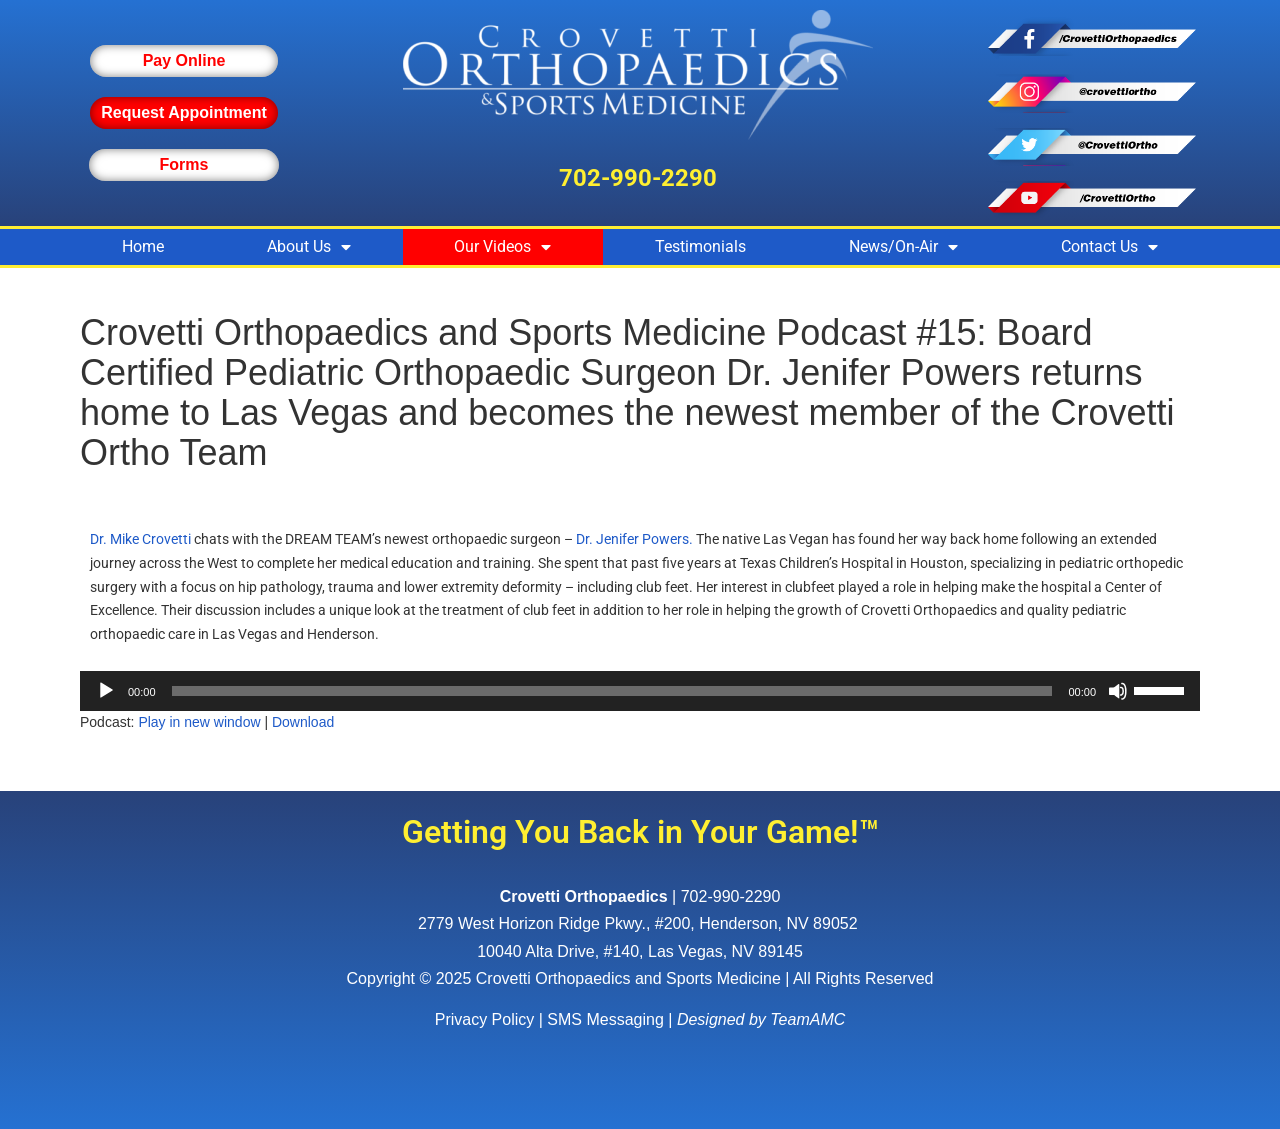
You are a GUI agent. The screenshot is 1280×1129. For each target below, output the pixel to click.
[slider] (612, 691)
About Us (309, 247)
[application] (640, 691)
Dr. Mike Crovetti (140, 539)
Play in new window (199, 722)
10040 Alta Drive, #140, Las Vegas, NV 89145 (640, 951)
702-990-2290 (638, 178)
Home (143, 246)
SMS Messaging (605, 1019)
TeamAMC (807, 1019)
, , (640, 923)
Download (303, 722)
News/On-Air (903, 247)
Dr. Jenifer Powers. (634, 539)
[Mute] (1118, 691)
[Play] (106, 691)
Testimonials (700, 246)
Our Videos (502, 247)
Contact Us (1109, 247)
